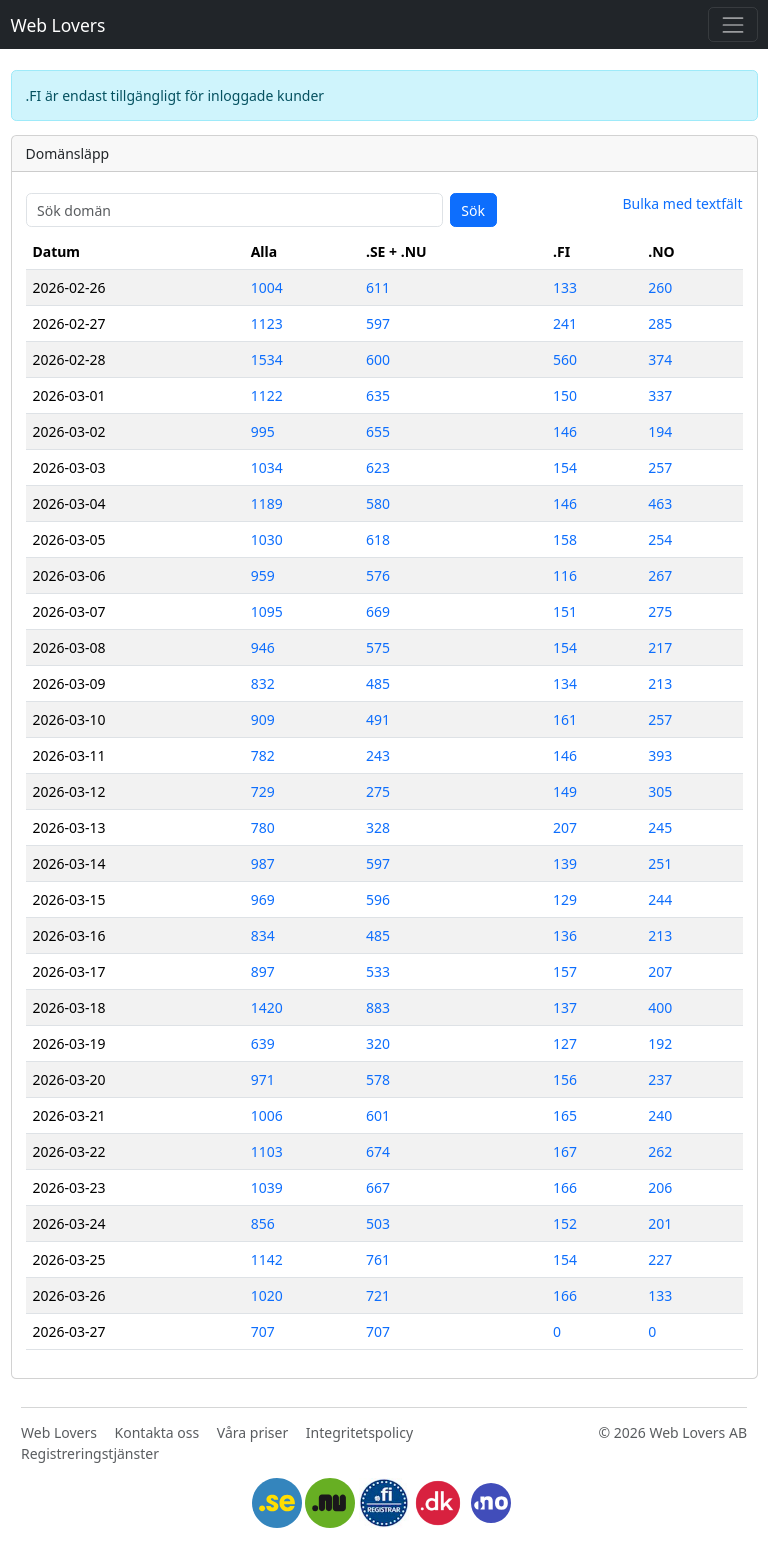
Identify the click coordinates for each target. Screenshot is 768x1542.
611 (378, 287)
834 (263, 935)
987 (263, 863)
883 (378, 1007)
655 (378, 431)
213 (660, 683)
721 (378, 1295)
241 (565, 323)
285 (660, 323)
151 (565, 611)
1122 (267, 395)
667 (378, 1187)
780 (263, 827)
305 (660, 791)
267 (660, 575)
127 (565, 1043)
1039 (267, 1187)
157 (565, 971)
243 (378, 755)
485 (378, 683)
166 (565, 1187)
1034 (267, 467)
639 (263, 1043)
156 (565, 1079)
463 (660, 503)
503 (378, 1223)
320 (378, 1043)
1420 (267, 1007)
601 (378, 1115)
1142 (267, 1259)
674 (378, 1151)
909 (263, 719)
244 (660, 899)
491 (378, 719)
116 (565, 575)
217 (660, 647)
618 (378, 539)
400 (660, 1007)
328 (378, 827)
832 (263, 683)
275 (660, 611)
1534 (267, 359)
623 (378, 467)
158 (565, 539)
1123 (267, 323)
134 (565, 683)
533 (378, 971)
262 (660, 1151)
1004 (267, 287)
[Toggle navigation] (732, 24)
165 (565, 1115)
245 (660, 827)
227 (660, 1259)
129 (565, 899)
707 (263, 1331)
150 (565, 395)
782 (263, 755)
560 (565, 359)
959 (263, 575)
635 (378, 395)
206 (660, 1187)
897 (263, 971)
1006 (267, 1115)
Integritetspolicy (359, 1432)
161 (565, 719)
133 (565, 287)
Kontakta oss (157, 1432)
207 (565, 827)
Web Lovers (58, 25)
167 (565, 1151)
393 (660, 755)
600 (378, 359)
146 (565, 431)
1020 (267, 1295)
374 (660, 359)
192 (660, 1043)
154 (565, 467)
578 (378, 1079)
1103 (267, 1151)
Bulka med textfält (682, 203)
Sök (473, 210)
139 (565, 863)
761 (378, 1259)
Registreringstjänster (90, 1453)
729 (263, 791)
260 (660, 287)
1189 (267, 503)
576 (378, 575)
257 (660, 467)
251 (660, 863)
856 (263, 1223)
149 (565, 791)
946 (263, 647)
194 (660, 431)
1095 (267, 611)
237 (660, 1079)
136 (565, 935)
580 (378, 503)
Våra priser (252, 1432)
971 (263, 1079)
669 (378, 611)
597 (378, 323)
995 (263, 431)
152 (565, 1223)
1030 (267, 539)
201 (660, 1223)
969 (263, 899)
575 (378, 647)
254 (660, 539)
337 (660, 395)
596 (378, 899)
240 (660, 1115)
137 (565, 1007)
